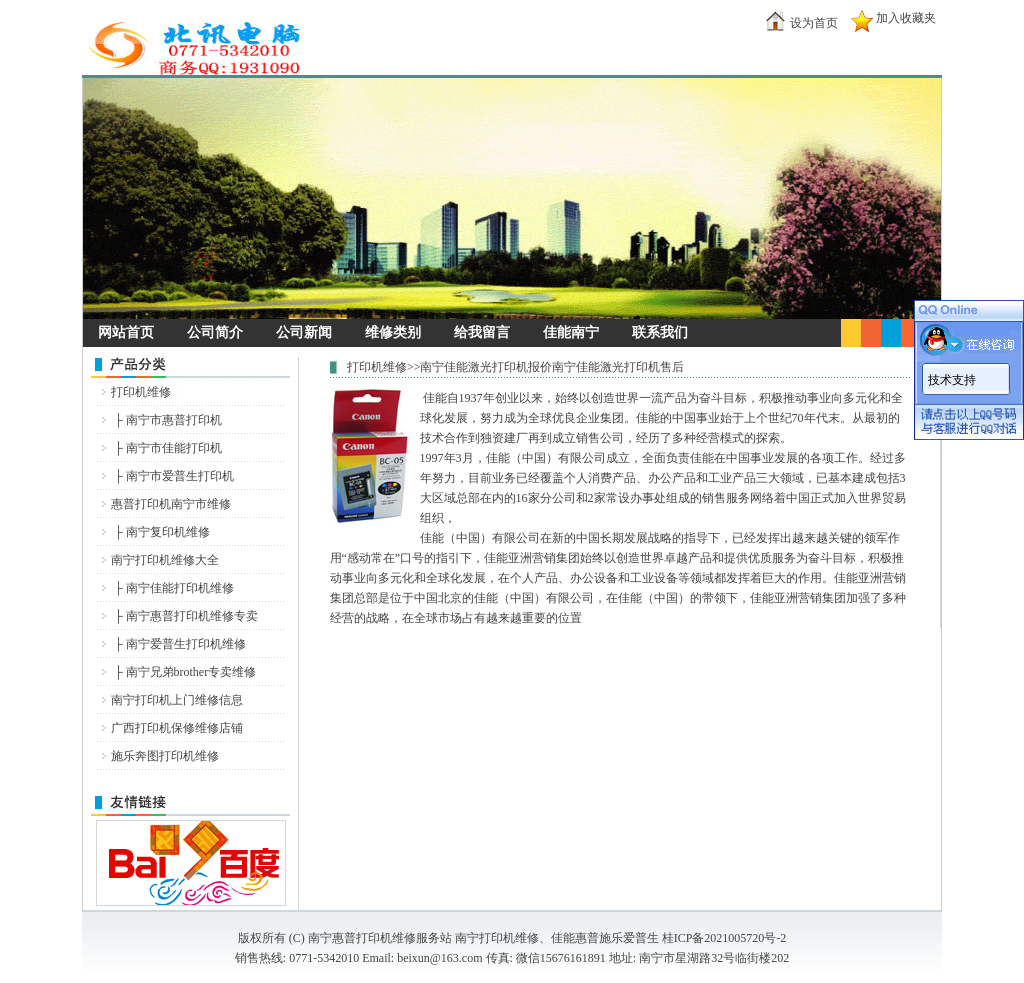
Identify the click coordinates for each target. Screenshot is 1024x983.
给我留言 (482, 332)
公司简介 (215, 332)
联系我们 (660, 332)
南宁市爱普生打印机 (180, 476)
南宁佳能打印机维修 (180, 588)
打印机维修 (141, 392)
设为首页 (814, 23)
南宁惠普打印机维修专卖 (192, 616)
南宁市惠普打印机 (174, 420)
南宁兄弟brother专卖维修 (191, 672)
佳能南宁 (571, 332)
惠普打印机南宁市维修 (171, 504)
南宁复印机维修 (168, 532)
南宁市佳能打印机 (174, 448)
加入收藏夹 (906, 18)
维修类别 (393, 332)
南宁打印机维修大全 (165, 560)
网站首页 (126, 332)
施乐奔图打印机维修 (165, 756)
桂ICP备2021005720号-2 (724, 938)
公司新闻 (304, 332)
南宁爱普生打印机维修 (186, 644)
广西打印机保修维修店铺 (177, 728)
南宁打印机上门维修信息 (177, 700)
